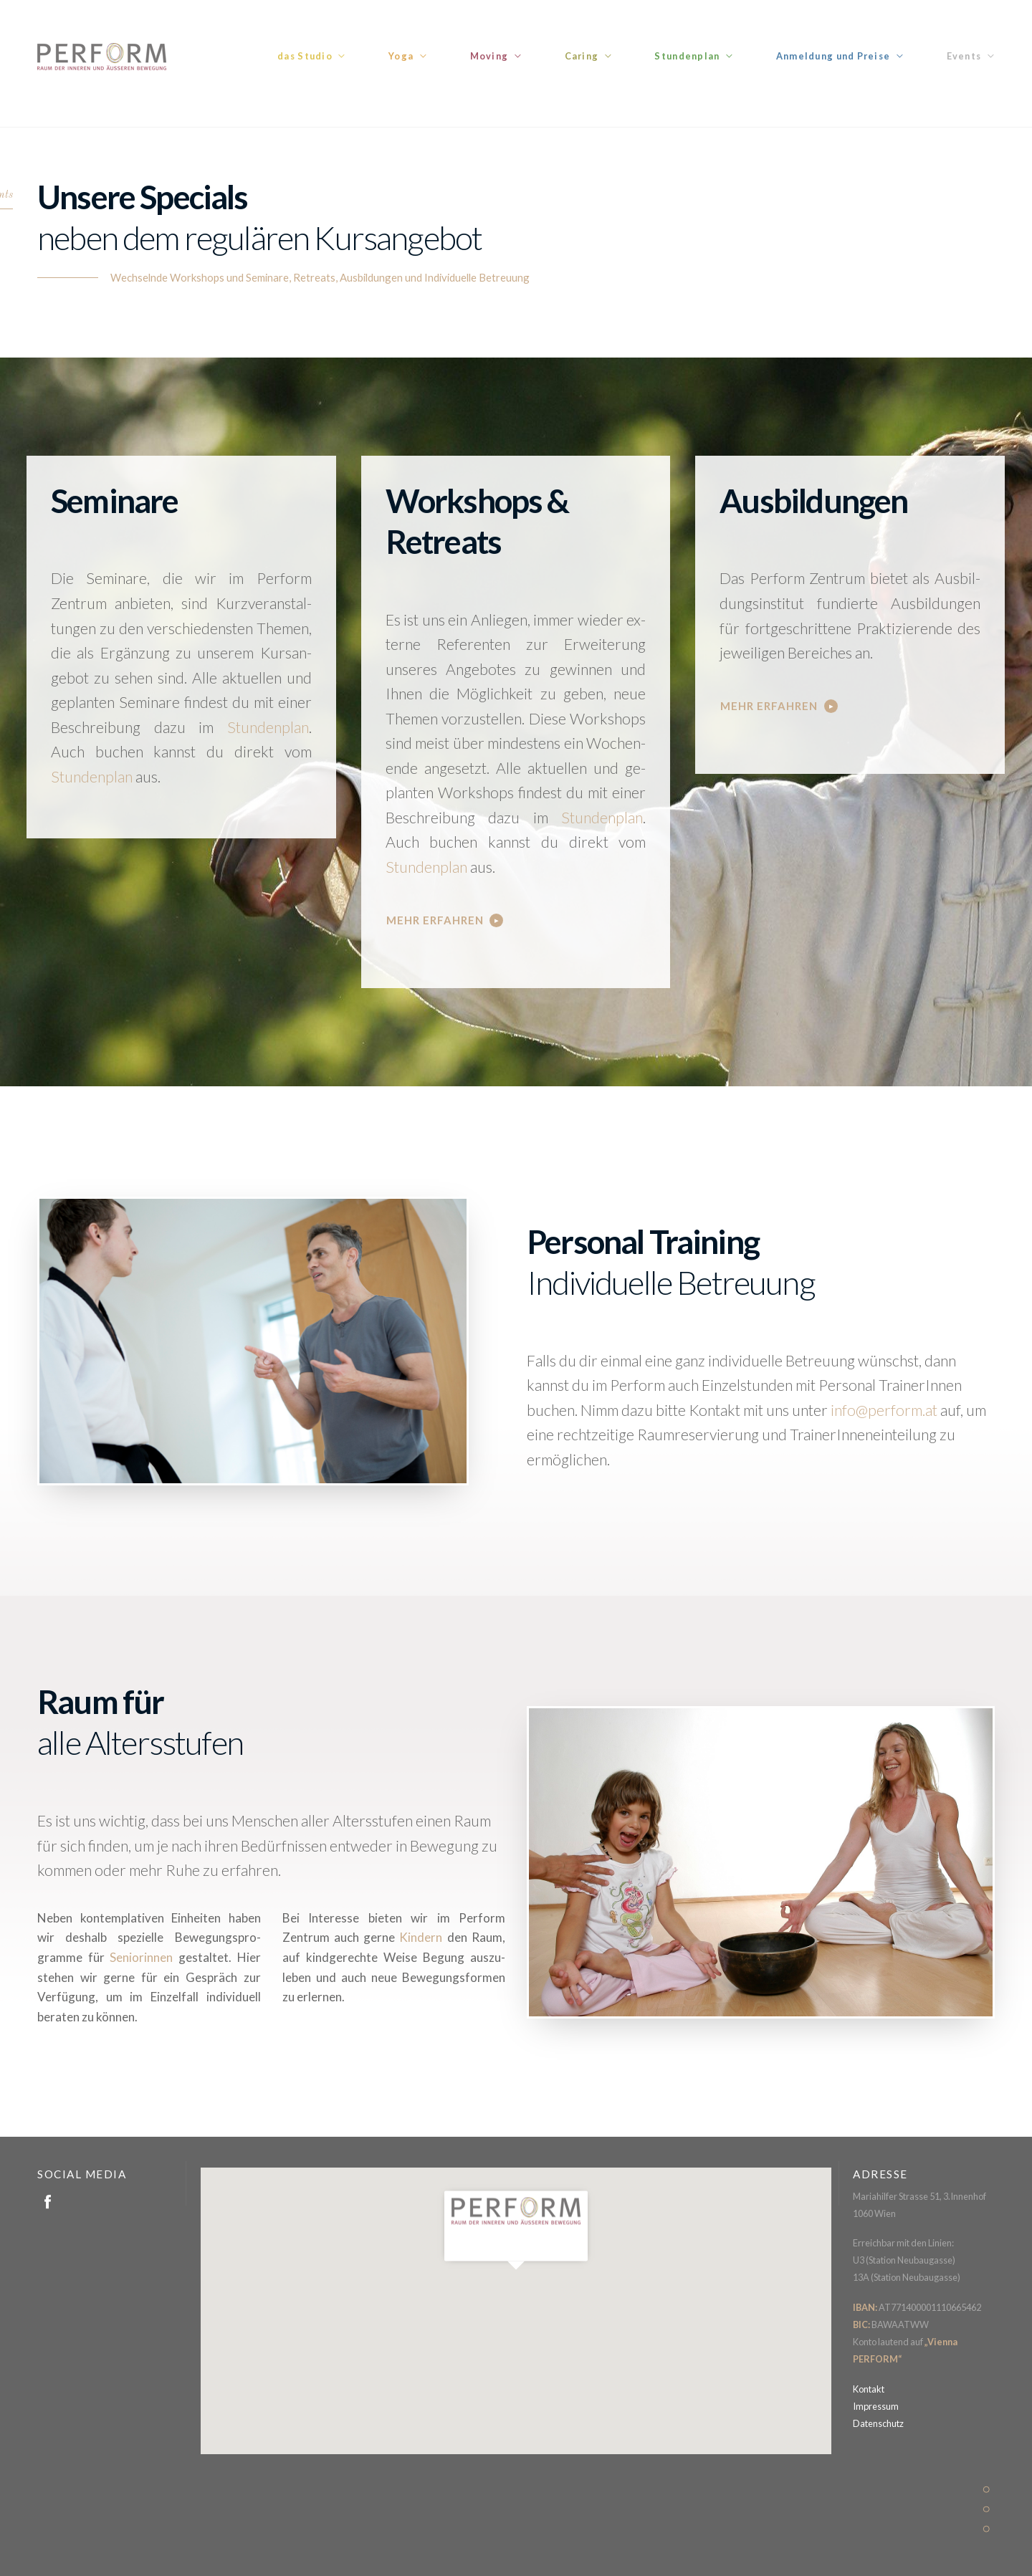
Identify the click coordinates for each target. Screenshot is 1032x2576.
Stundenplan (687, 56)
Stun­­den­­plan (268, 727)
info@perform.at (884, 1410)
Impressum (876, 2406)
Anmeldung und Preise (833, 56)
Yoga (401, 56)
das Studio (305, 56)
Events (964, 56)
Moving (489, 56)
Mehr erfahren (769, 705)
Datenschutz (878, 2423)
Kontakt (868, 2389)
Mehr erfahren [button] (435, 920)
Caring (582, 56)
